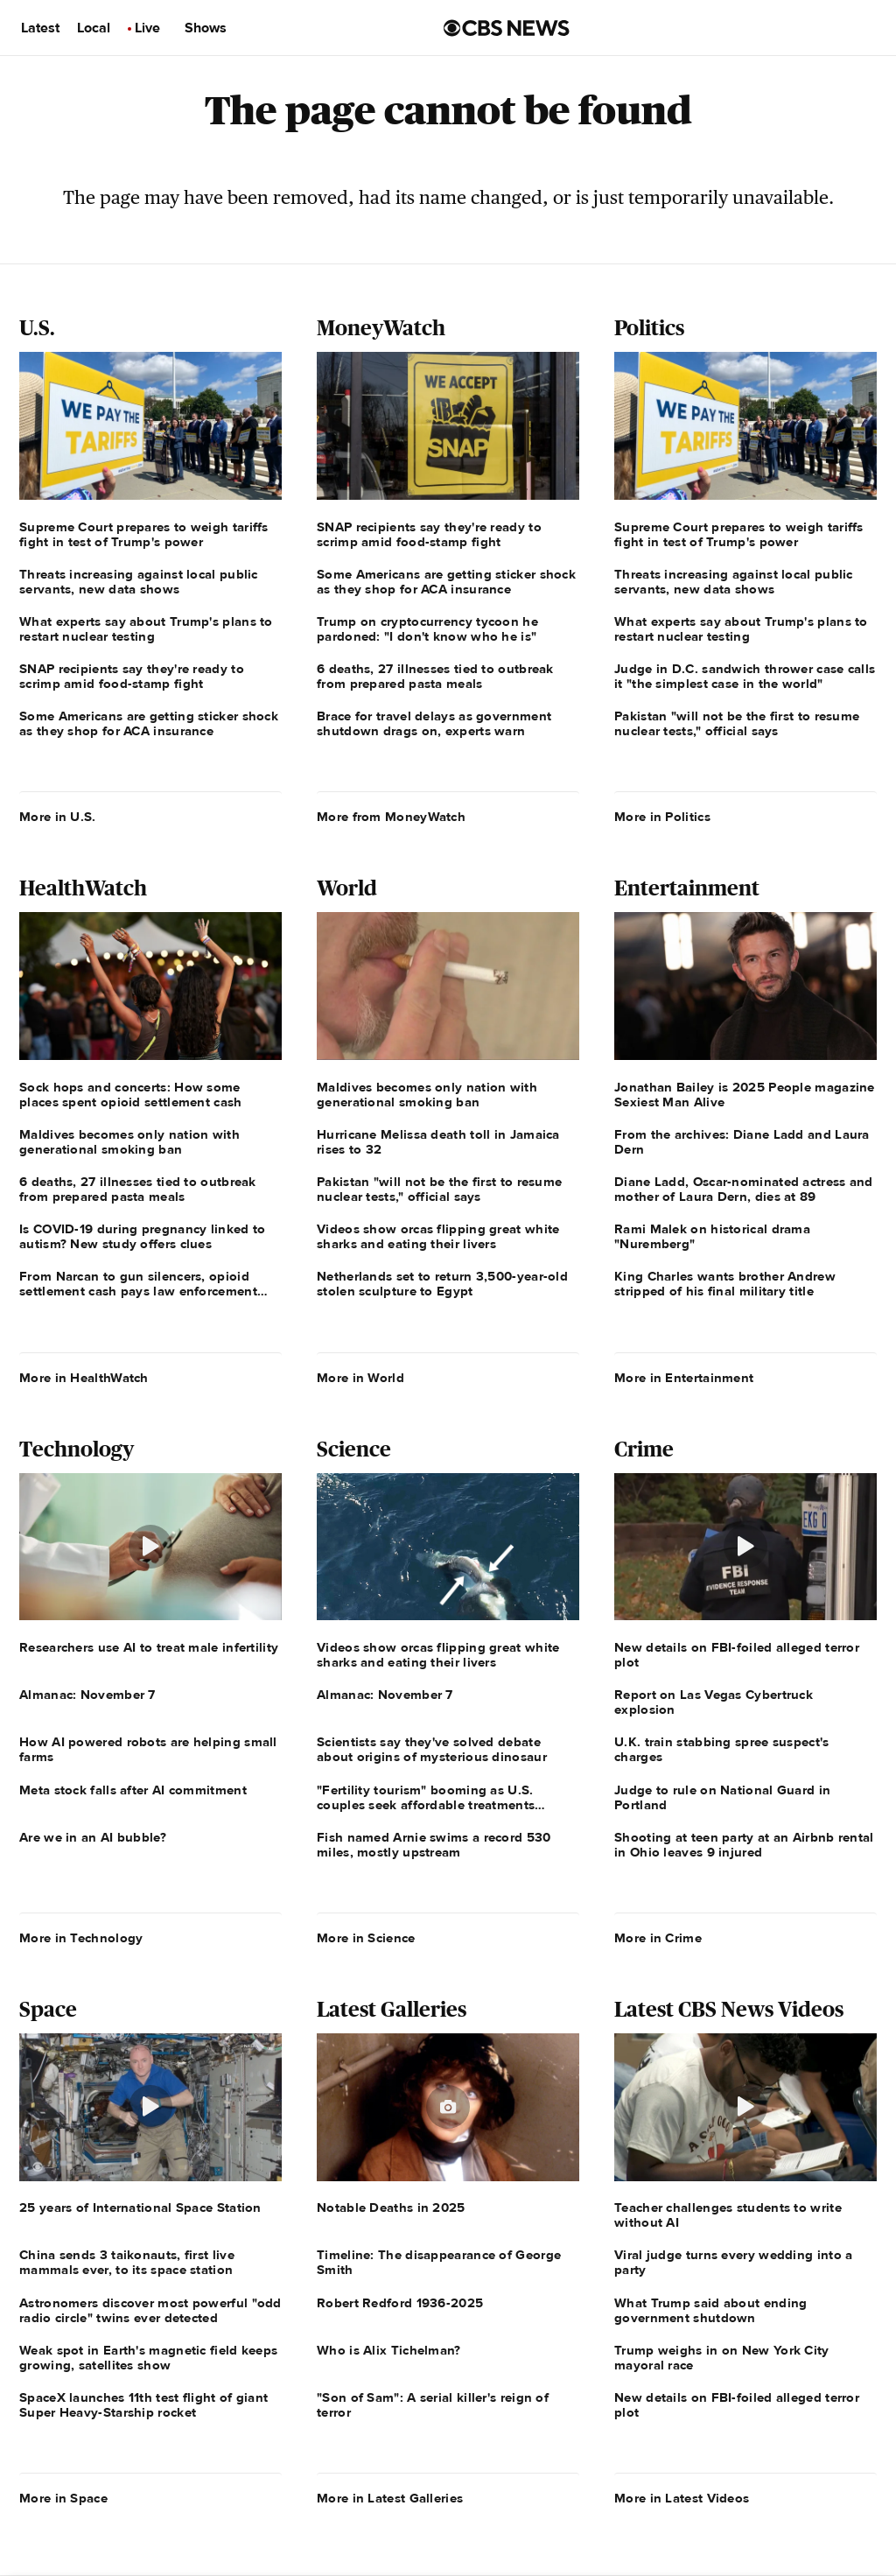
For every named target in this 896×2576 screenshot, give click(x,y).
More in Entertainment (683, 1378)
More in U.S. (57, 817)
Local (93, 28)
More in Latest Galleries (390, 2498)
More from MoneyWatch (391, 817)
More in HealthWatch (84, 1378)
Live (147, 28)
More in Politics (662, 817)
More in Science (366, 1938)
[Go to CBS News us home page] (507, 28)
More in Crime (658, 1938)
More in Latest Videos (681, 2498)
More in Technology (81, 1938)
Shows (206, 28)
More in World (360, 1378)
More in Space (63, 2498)
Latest (40, 28)
